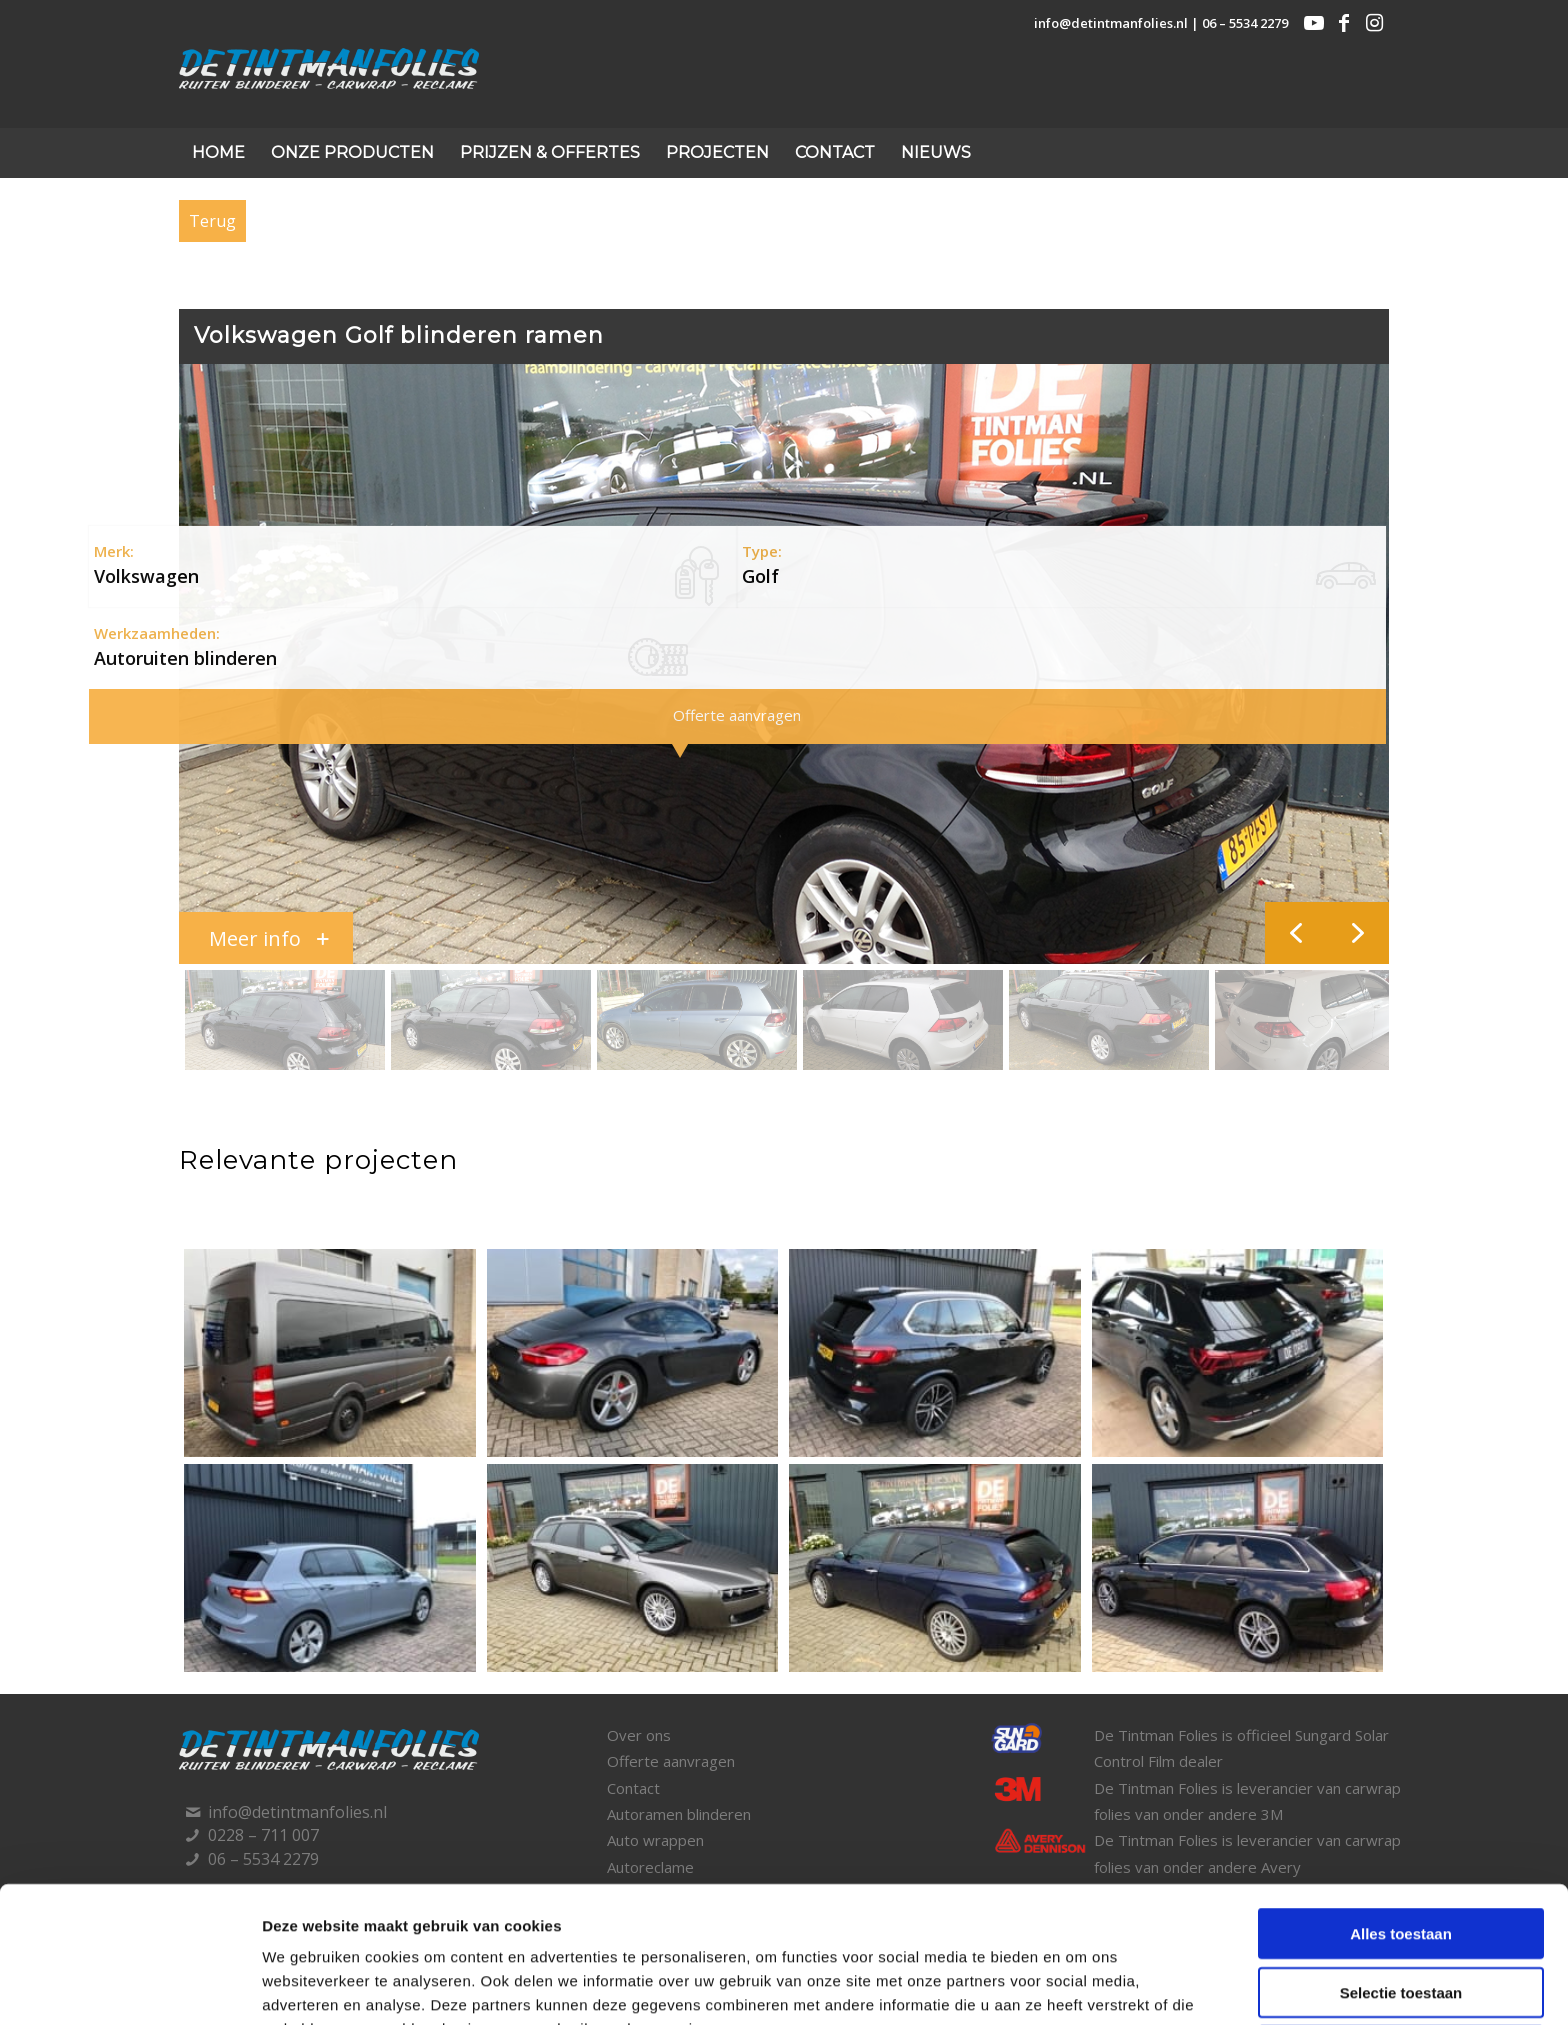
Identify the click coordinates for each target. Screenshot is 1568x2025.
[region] (784, 720)
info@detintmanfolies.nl (1111, 23)
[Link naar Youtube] (1314, 23)
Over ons (639, 1735)
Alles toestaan (1401, 1805)
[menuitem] (218, 153)
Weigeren (1400, 1922)
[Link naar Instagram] (1374, 23)
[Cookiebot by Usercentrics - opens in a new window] (129, 1986)
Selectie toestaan (1401, 1864)
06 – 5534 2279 (1245, 23)
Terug (212, 221)
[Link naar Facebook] (1344, 23)
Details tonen (1076, 1985)
